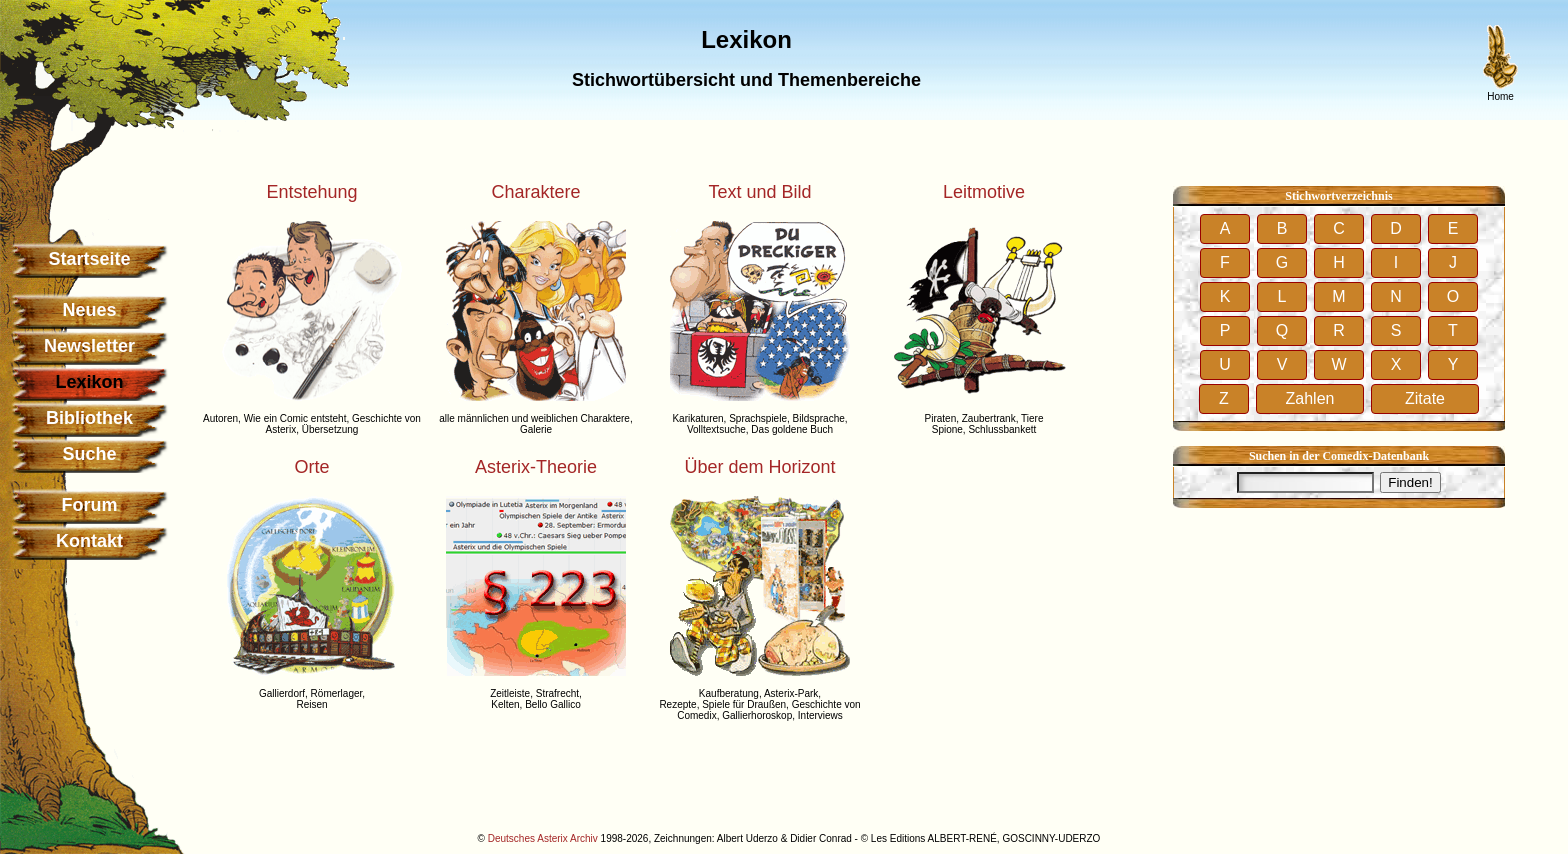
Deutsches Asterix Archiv (543, 838)
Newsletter (89, 346)
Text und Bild (759, 192)
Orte (311, 467)
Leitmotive (984, 192)
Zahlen (1310, 398)
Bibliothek (89, 418)
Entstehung (311, 192)
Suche (89, 454)
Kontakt (89, 541)
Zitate (1425, 398)
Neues (89, 310)
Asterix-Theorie (536, 467)
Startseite (89, 259)
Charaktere (535, 192)
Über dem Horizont (759, 467)
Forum (90, 505)
